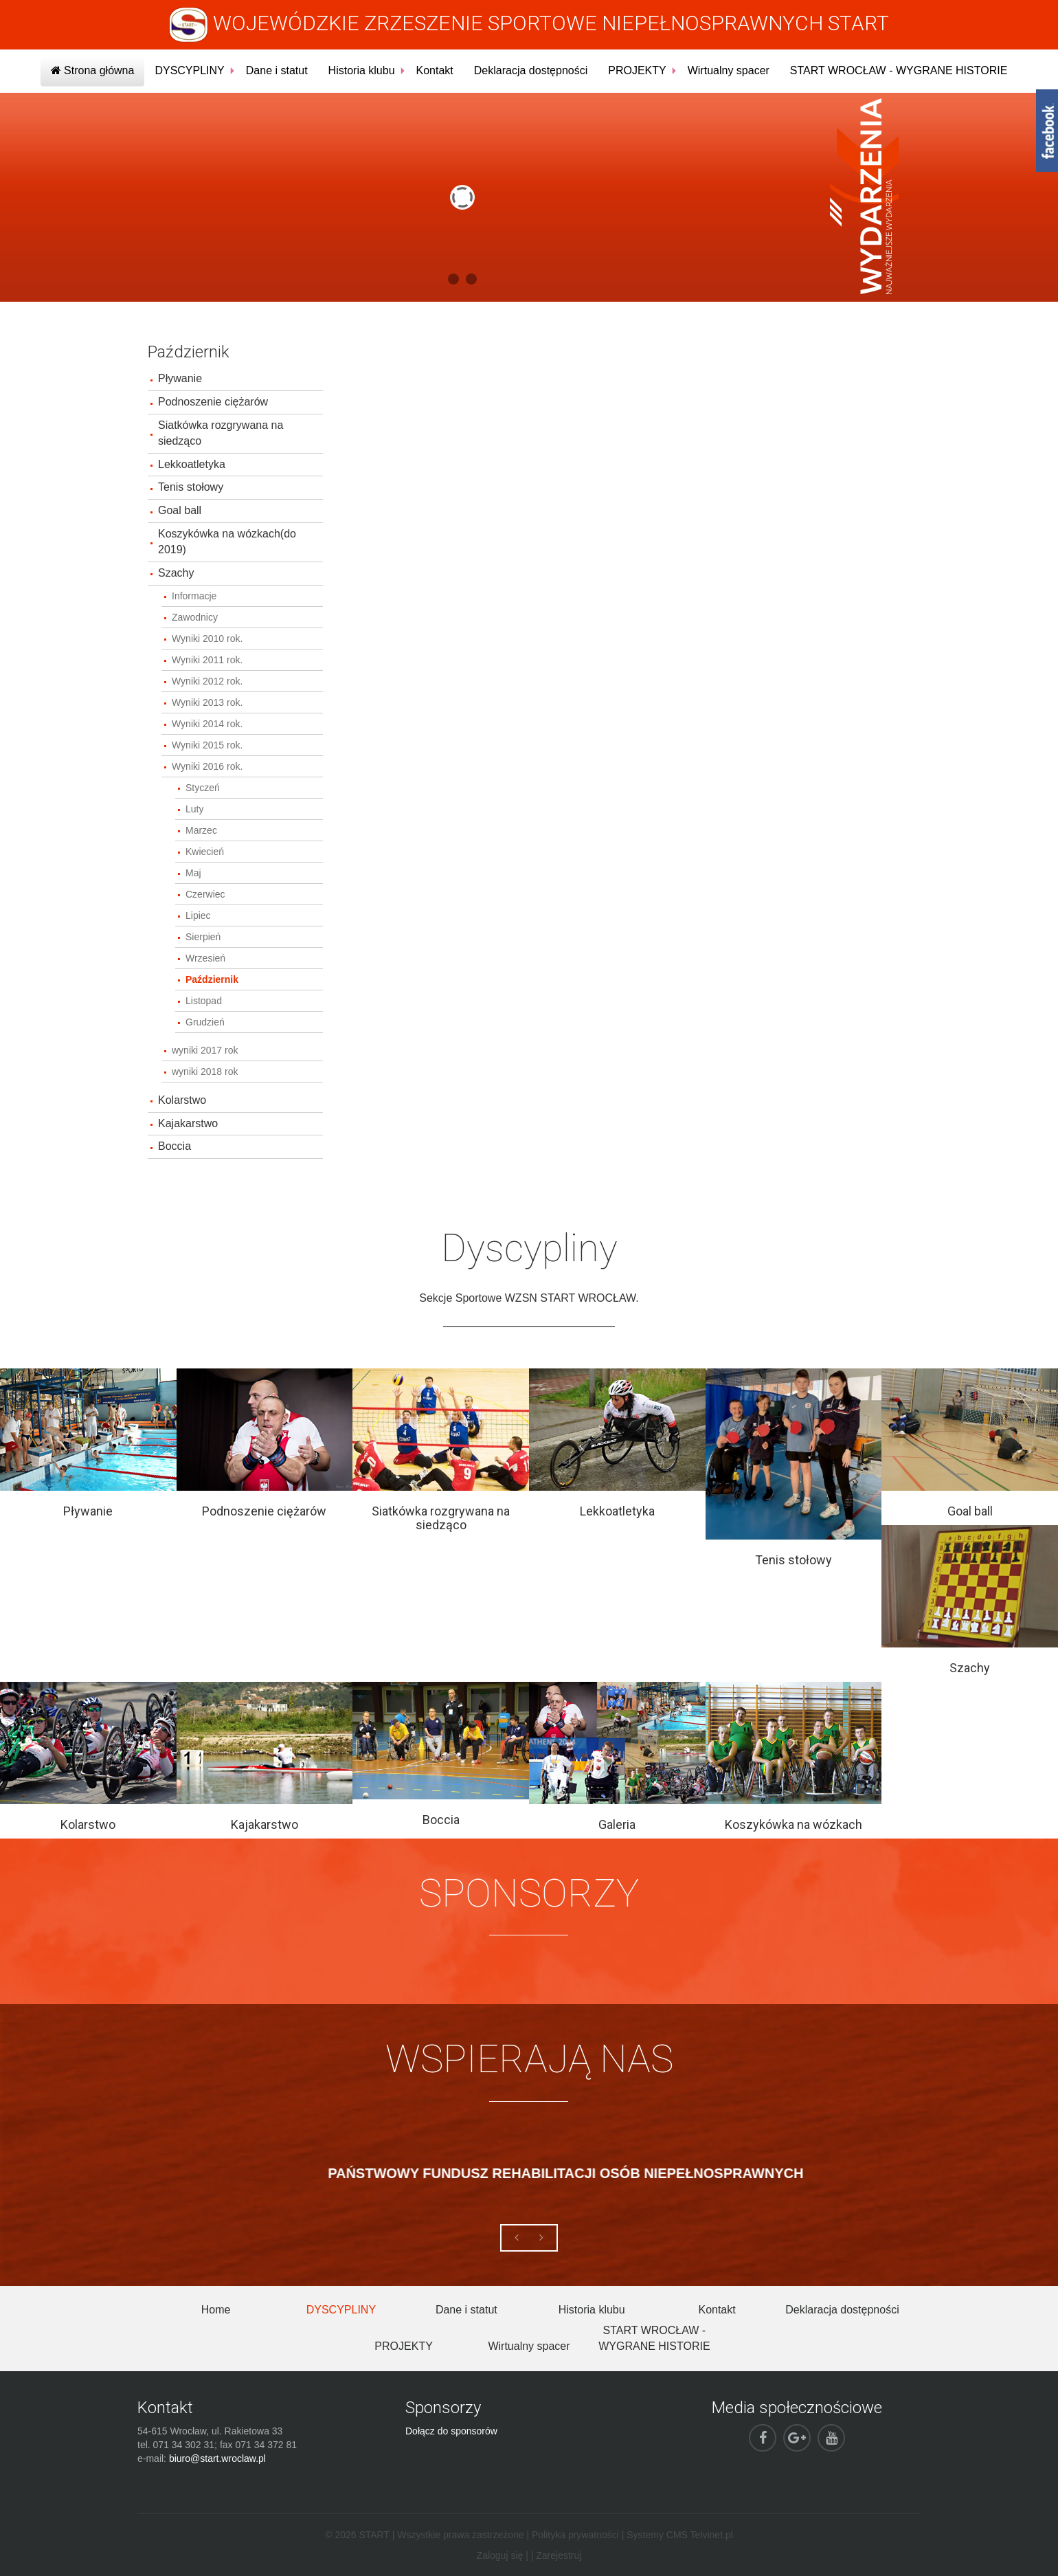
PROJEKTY (637, 70)
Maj (193, 872)
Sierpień (203, 936)
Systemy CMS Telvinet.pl (680, 2534)
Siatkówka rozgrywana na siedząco (220, 433)
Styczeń (202, 787)
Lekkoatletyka (191, 464)
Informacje (194, 595)
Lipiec (198, 915)
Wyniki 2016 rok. (207, 766)
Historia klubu (361, 70)
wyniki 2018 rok (205, 1071)
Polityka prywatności (575, 2534)
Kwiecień (204, 851)
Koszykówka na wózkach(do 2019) (227, 541)
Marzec (201, 830)
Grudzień (205, 1022)
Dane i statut (277, 70)
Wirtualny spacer (728, 70)
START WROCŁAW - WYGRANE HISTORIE (898, 70)
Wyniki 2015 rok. (207, 745)
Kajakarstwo (188, 1123)
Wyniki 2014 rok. (207, 723)
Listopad (203, 1000)
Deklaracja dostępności (530, 70)
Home (216, 2310)
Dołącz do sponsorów (451, 2430)
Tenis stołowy (190, 487)
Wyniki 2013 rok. (207, 702)
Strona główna (93, 70)
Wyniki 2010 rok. (207, 638)
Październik (211, 979)
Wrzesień (205, 958)
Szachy (176, 573)
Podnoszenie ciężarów (213, 402)
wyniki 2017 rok (205, 1050)
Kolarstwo (182, 1100)
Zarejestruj (558, 2555)
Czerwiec (205, 894)
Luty (194, 808)
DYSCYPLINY (189, 70)
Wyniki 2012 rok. (207, 681)
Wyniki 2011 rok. (207, 659)
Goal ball (179, 510)
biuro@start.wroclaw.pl (217, 2458)
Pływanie (180, 378)
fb (1047, 130)
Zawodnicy (195, 617)
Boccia (174, 1146)
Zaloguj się (500, 2555)
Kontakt (434, 70)
